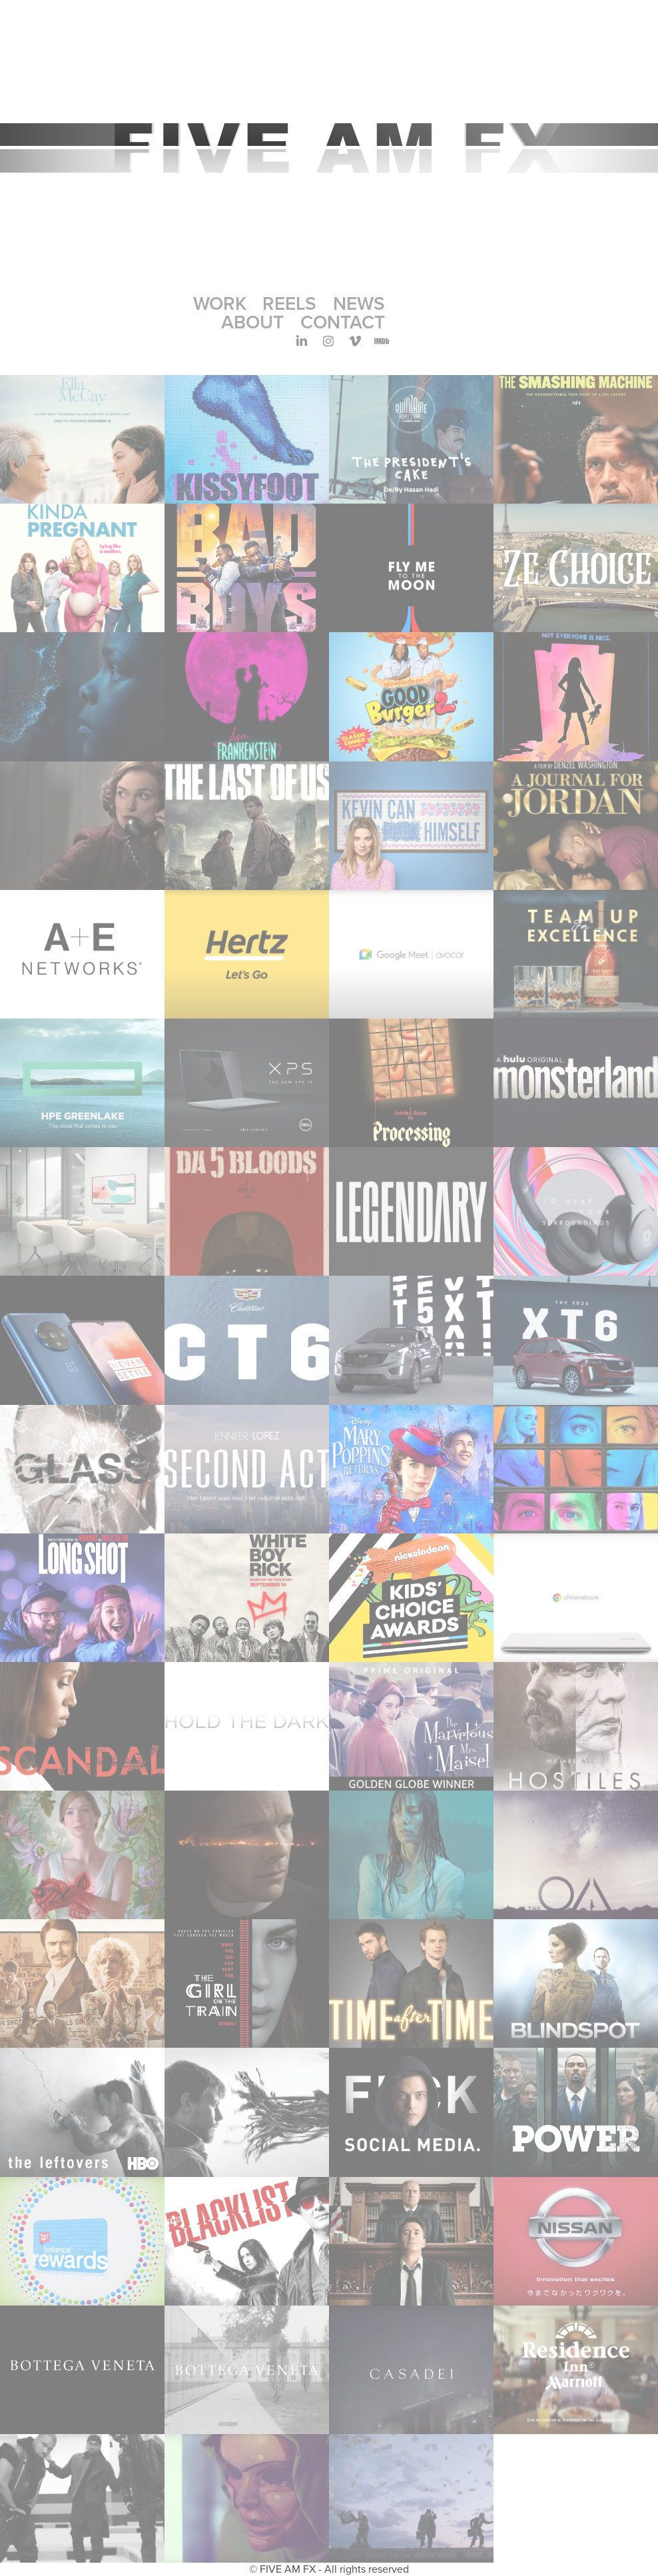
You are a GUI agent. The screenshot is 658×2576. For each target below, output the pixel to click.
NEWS (359, 303)
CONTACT (342, 321)
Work (219, 303)
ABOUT (252, 321)
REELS (289, 303)
